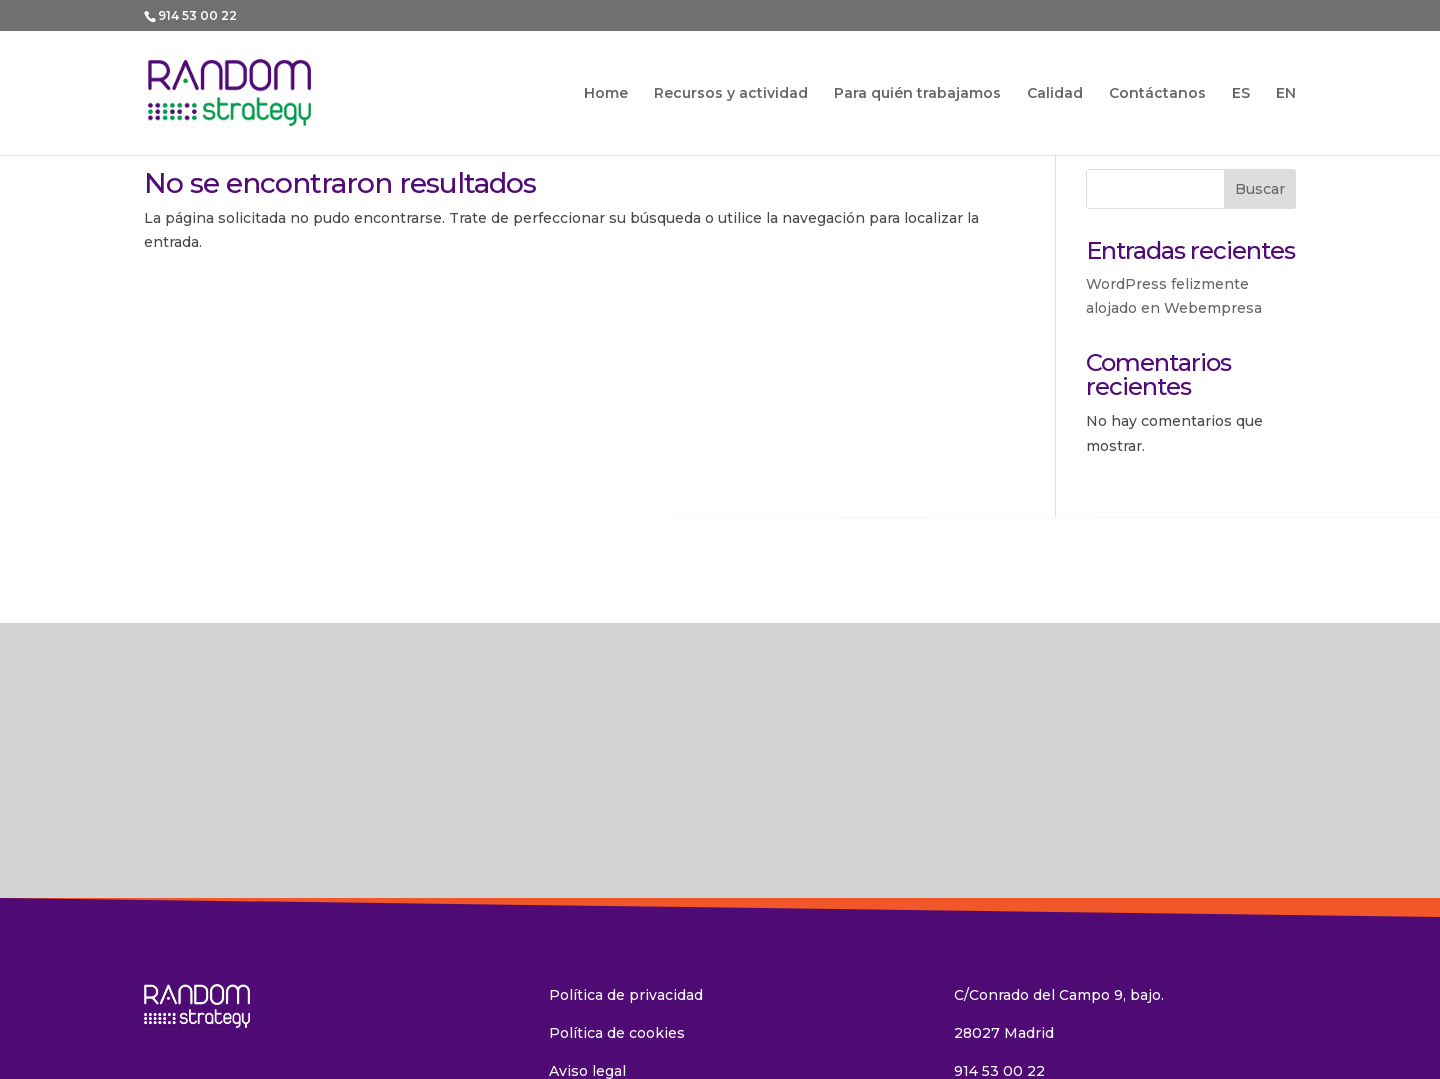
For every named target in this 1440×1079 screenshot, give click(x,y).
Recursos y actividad (731, 94)
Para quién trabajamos (917, 94)
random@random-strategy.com (1066, 937)
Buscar (1260, 189)
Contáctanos (1157, 94)
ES (1241, 93)
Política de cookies (617, 862)
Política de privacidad (626, 824)
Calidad (1055, 94)
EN (1286, 93)
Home (606, 94)
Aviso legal (587, 899)
